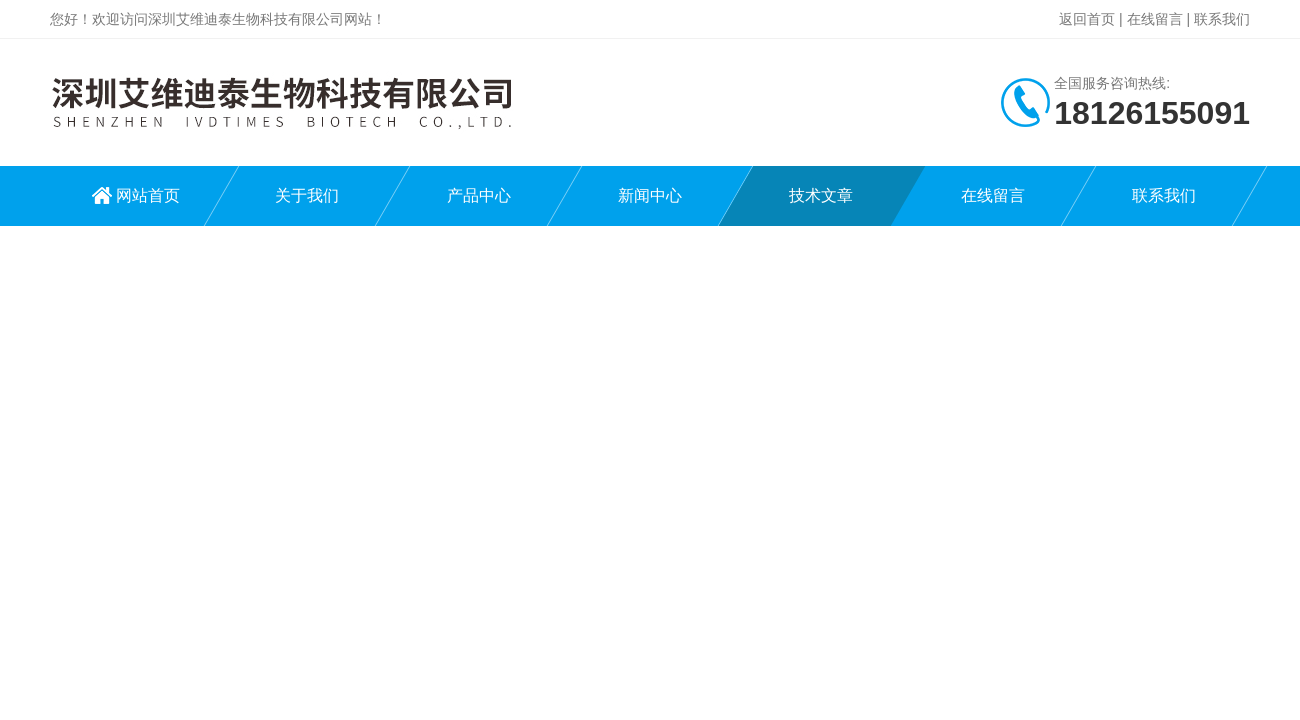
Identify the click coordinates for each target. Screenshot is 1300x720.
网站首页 (148, 195)
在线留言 (1155, 19)
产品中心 (479, 195)
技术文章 (821, 195)
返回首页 (1087, 19)
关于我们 (307, 195)
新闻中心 (650, 195)
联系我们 (1222, 19)
